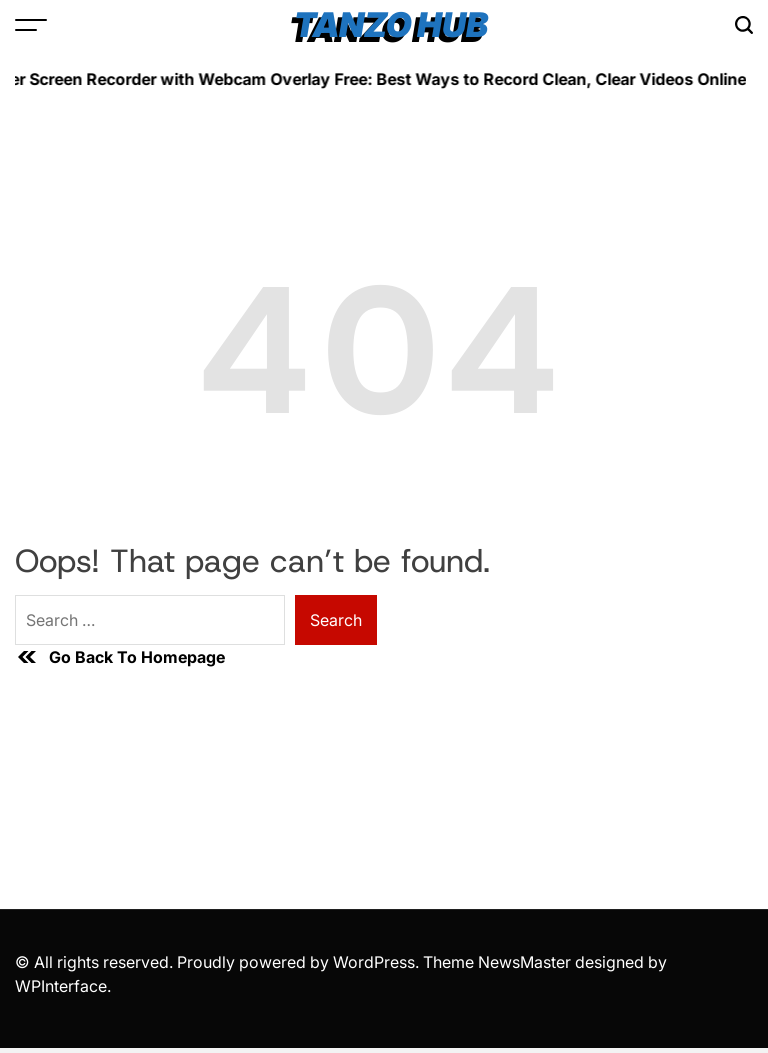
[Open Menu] (31, 25)
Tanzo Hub (391, 25)
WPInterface (61, 986)
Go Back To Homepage (120, 657)
